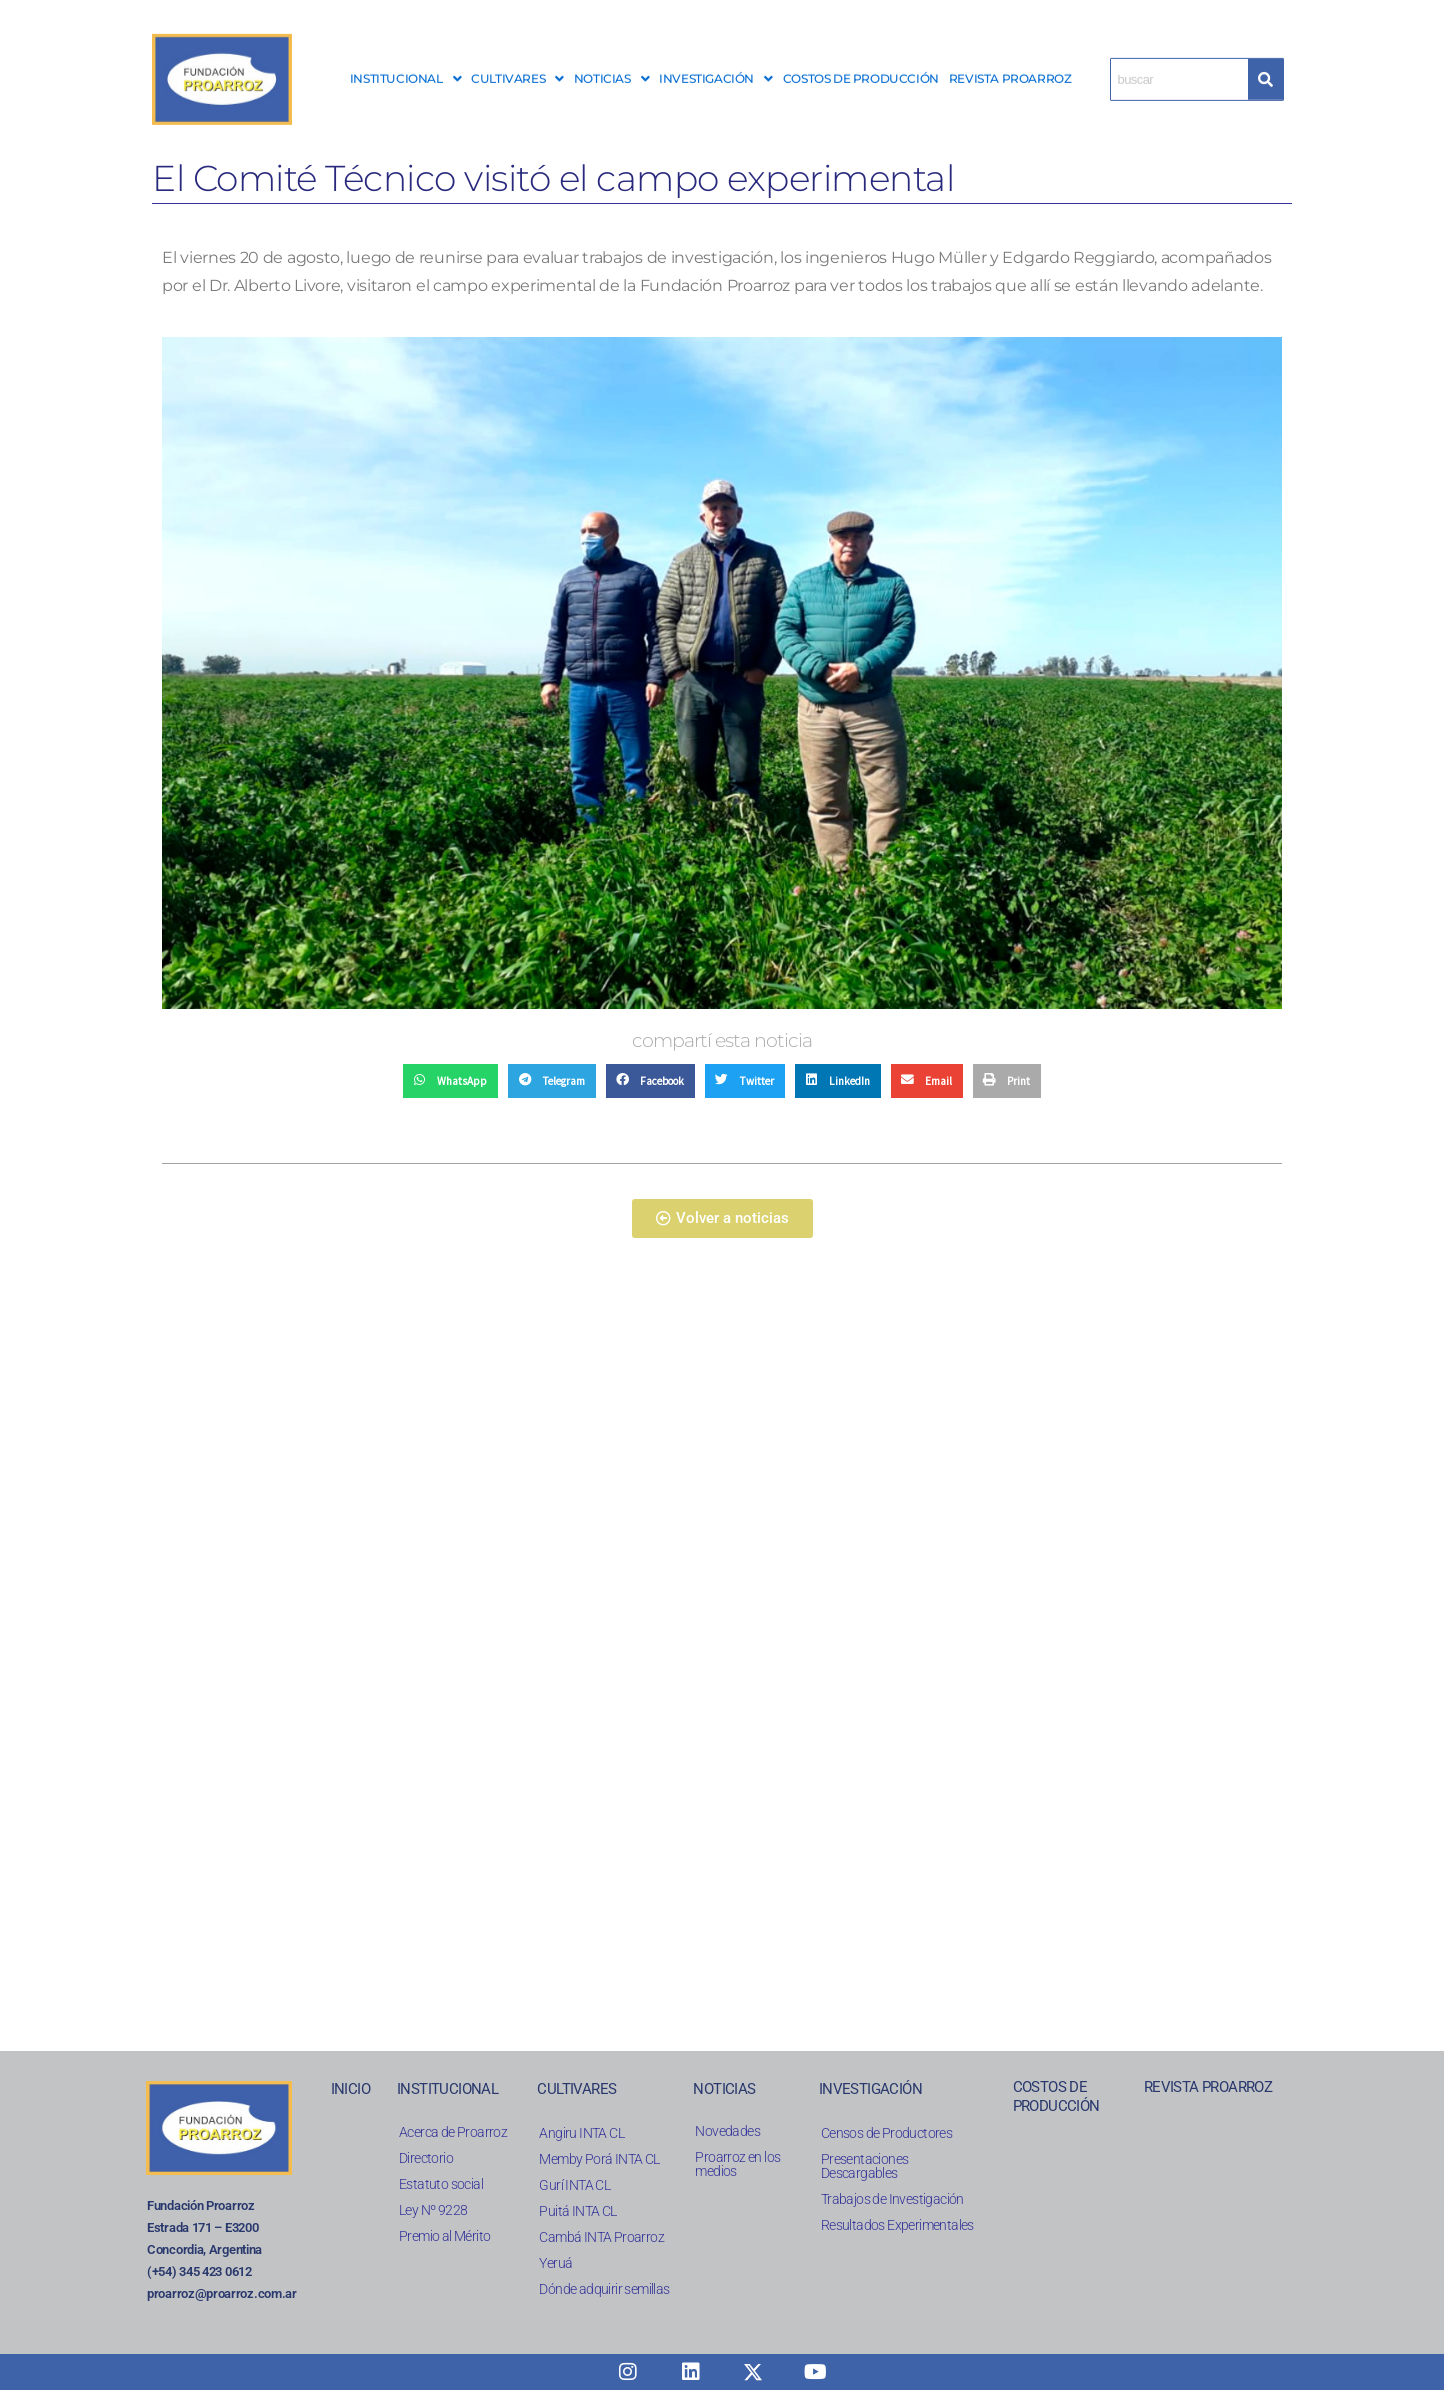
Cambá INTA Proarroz (601, 2237)
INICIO (350, 2089)
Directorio (426, 2158)
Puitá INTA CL (577, 2211)
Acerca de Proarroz (453, 2132)
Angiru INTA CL (581, 2133)
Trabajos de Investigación (892, 2199)
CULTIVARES (517, 68)
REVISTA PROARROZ (1010, 68)
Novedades (727, 2131)
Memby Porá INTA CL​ (599, 2159)
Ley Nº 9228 (433, 2210)
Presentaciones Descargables (865, 2166)
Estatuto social (441, 2184)
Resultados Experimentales (897, 2225)
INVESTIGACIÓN (715, 68)
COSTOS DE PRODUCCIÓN (861, 68)
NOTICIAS (611, 68)
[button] (405, 69)
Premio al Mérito (444, 2236)
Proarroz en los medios (737, 2164)
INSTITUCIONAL (405, 68)
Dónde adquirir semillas (604, 2289)
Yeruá (555, 2263)
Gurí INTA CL (574, 2185)
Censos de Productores (886, 2133)
